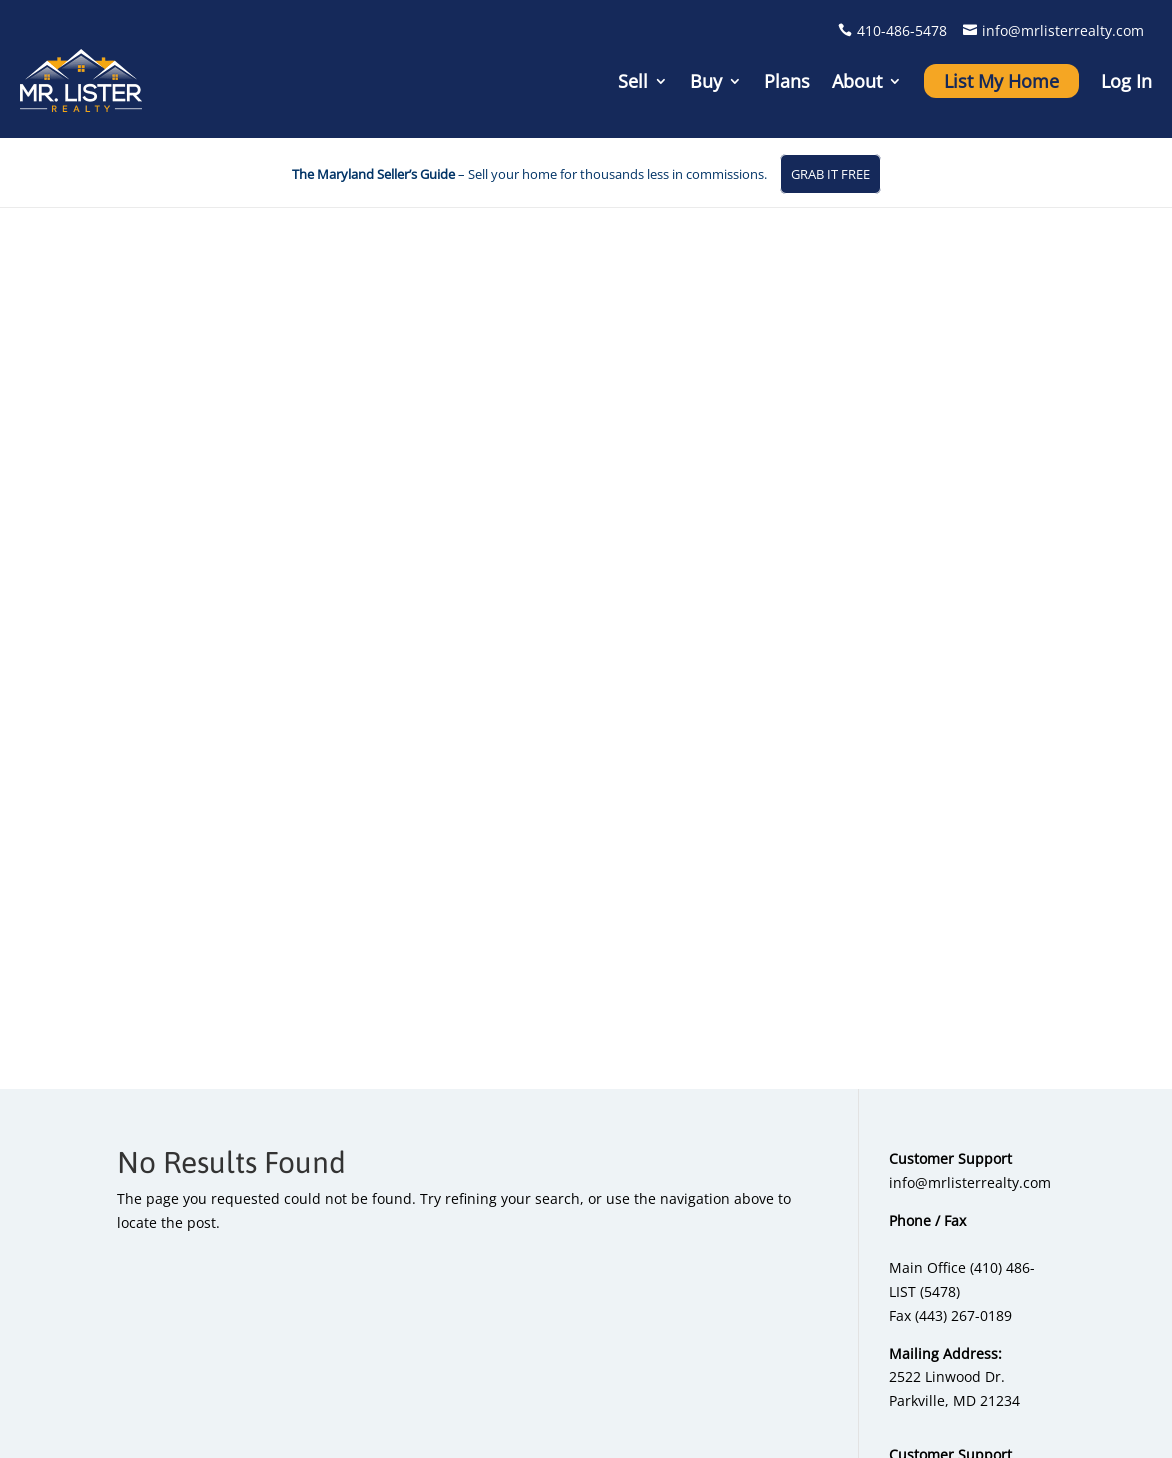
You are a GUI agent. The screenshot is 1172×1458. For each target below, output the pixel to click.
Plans (787, 81)
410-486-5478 (902, 30)
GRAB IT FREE (830, 174)
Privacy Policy (962, 1376)
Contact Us (977, 1098)
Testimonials (983, 1046)
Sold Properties (828, 1124)
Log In (1126, 81)
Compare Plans (662, 1202)
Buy (706, 81)
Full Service (650, 1176)
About (857, 81)
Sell (633, 81)
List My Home (1001, 81)
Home (492, 1430)
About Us (971, 1020)
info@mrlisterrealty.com (1063, 30)
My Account (980, 1072)
